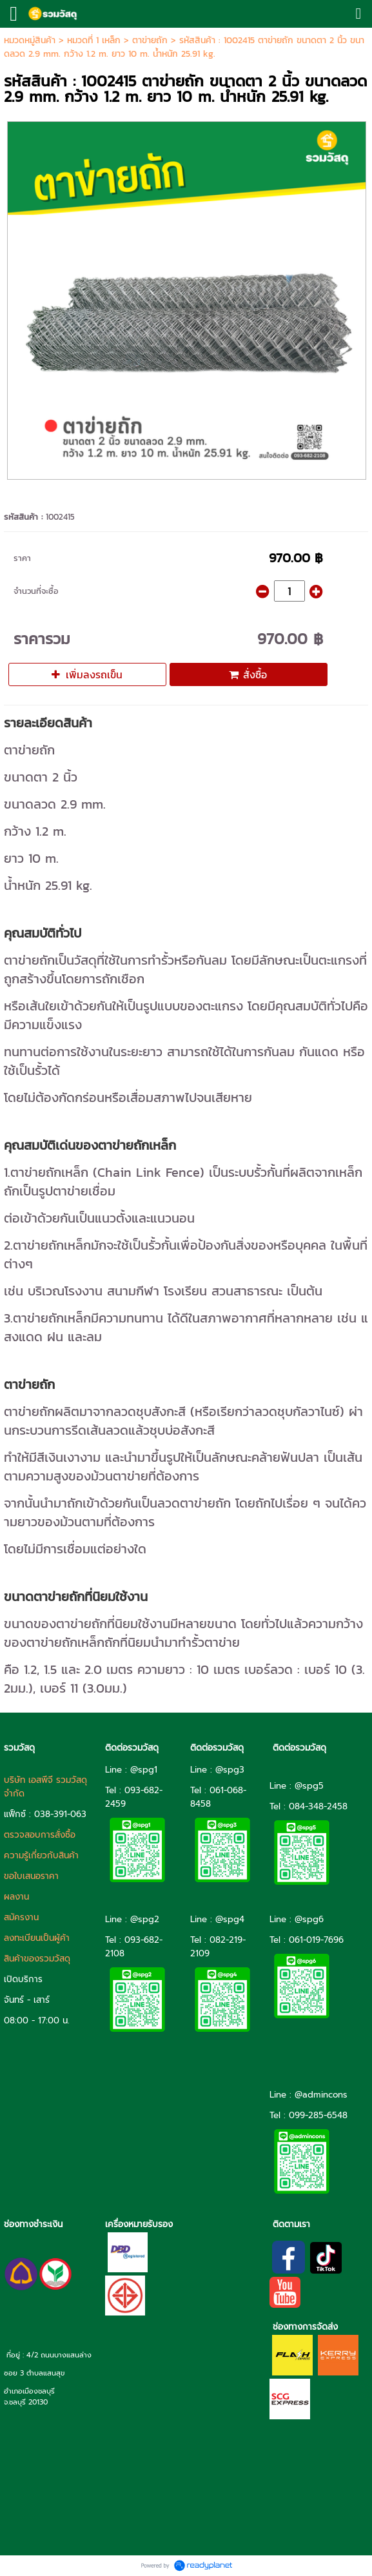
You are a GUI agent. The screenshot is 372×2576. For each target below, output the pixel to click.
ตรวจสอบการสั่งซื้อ (39, 1835)
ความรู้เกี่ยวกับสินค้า (41, 1855)
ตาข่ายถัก (150, 40)
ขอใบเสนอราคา (31, 1876)
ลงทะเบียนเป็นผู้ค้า (37, 1938)
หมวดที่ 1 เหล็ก (94, 40)
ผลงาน (16, 1896)
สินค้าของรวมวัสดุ (37, 1958)
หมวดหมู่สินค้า (29, 40)
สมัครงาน (21, 1917)
